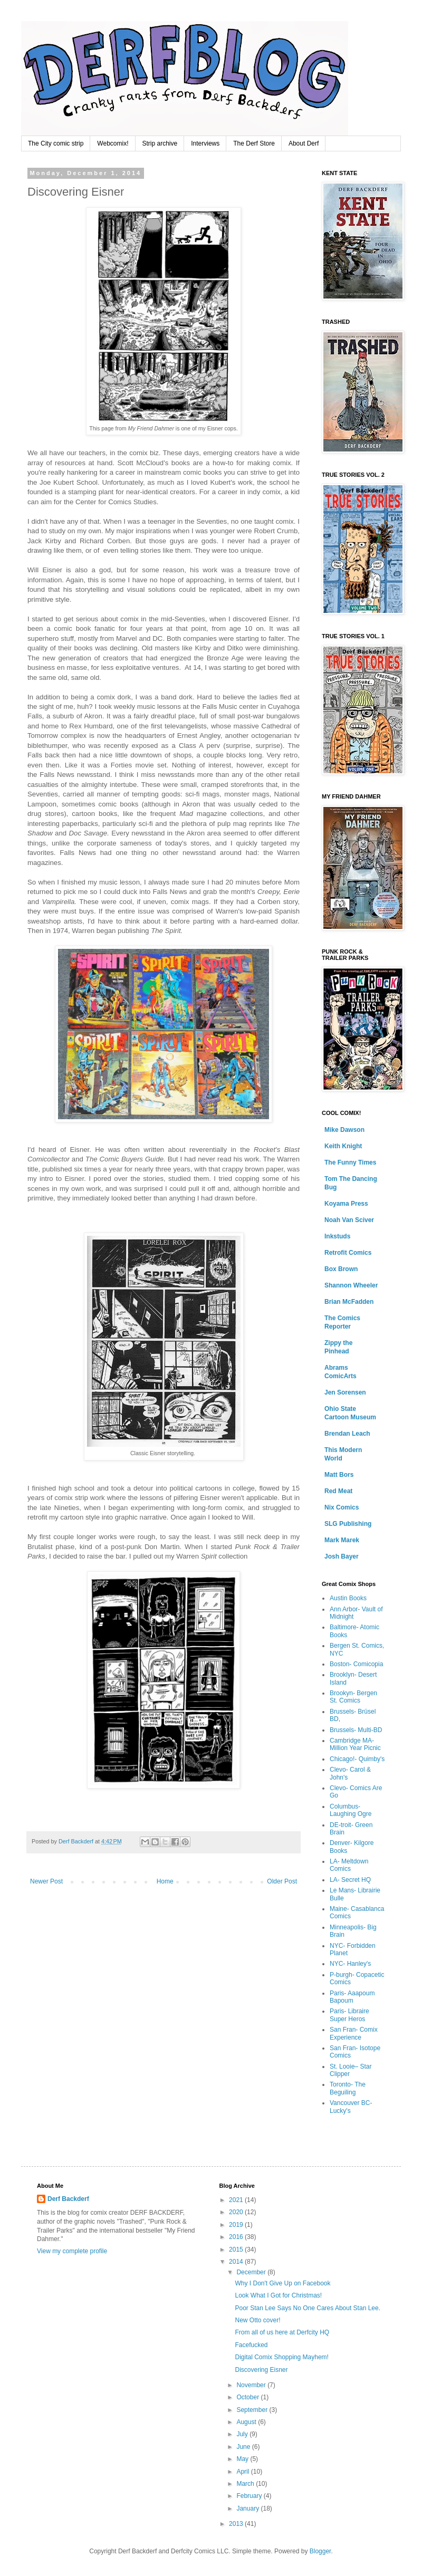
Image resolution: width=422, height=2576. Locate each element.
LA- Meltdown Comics (349, 1865)
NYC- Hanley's (350, 1963)
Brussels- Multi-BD (356, 1730)
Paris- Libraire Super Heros (349, 2014)
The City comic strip (55, 143)
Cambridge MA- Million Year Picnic (355, 1744)
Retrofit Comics (347, 1252)
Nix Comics (341, 1507)
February (249, 2496)
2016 (237, 2237)
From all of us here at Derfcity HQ (282, 2332)
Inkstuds (337, 1236)
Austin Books (348, 1598)
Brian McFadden (348, 1301)
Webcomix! (112, 143)
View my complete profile (72, 2251)
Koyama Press (346, 1203)
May (243, 2459)
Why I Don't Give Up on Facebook (282, 2283)
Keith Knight (343, 1146)
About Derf (304, 143)
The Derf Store (254, 143)
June (244, 2446)
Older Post (282, 1881)
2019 (237, 2224)
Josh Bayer (341, 1556)
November (251, 2385)
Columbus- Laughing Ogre (350, 1810)
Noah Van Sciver (349, 1220)
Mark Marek (341, 1540)
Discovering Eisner (261, 2369)
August (247, 2422)
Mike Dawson (344, 1129)
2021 (237, 2200)
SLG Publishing (347, 1523)
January (248, 2508)
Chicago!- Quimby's (357, 1759)
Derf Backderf (68, 2199)
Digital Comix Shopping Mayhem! (281, 2357)
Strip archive (160, 143)
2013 (237, 2523)
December (251, 2272)
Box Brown (341, 1269)
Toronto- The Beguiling (348, 2088)
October (248, 2397)
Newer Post (46, 1881)
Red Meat (338, 1491)
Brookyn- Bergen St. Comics (353, 1696)
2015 (237, 2249)
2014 (237, 2261)
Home (165, 1881)
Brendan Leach (347, 1433)
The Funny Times (350, 1162)
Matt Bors (338, 1474)
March (246, 2483)
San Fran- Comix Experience (354, 2033)
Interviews (205, 143)
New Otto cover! (257, 2320)
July (243, 2434)
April (243, 2471)
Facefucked (251, 2345)
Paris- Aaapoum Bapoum (352, 1996)
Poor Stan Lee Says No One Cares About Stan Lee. (307, 2308)
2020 (237, 2212)
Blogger (320, 2551)
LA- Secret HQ (350, 1879)
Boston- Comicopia (356, 1664)
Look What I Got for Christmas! (278, 2295)
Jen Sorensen (345, 1392)
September (252, 2410)
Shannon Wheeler (351, 1285)
